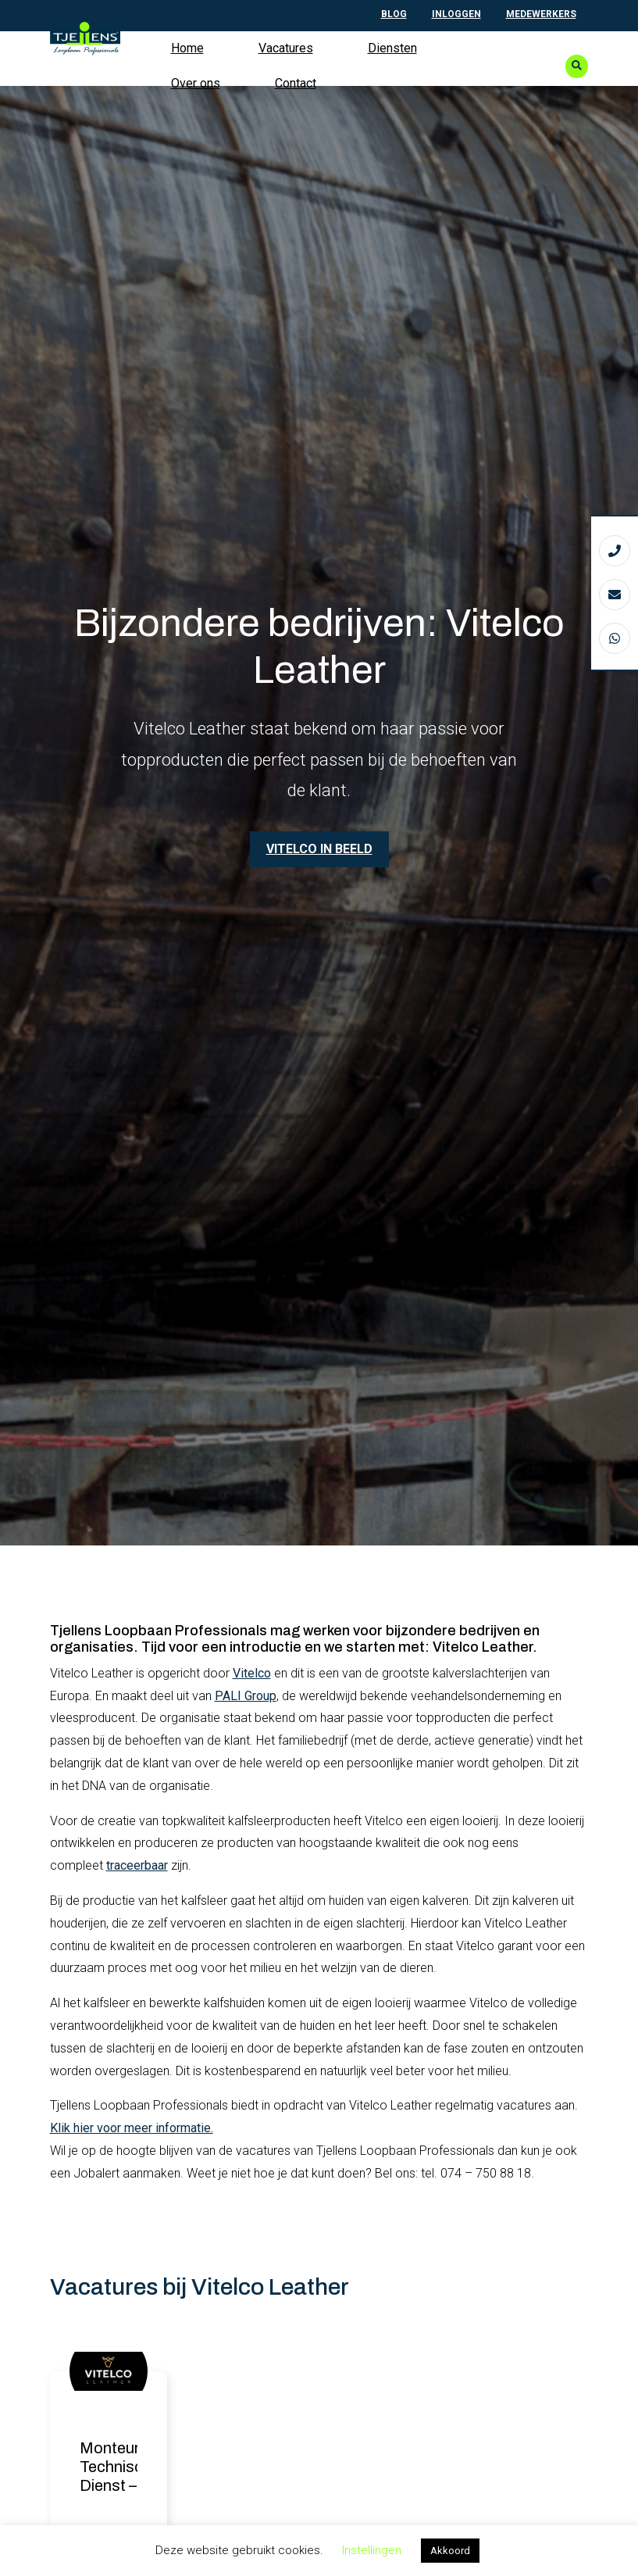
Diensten (392, 48)
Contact (295, 83)
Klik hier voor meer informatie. (131, 2129)
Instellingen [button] (371, 2550)
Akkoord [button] (450, 2550)
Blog (394, 14)
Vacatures (285, 48)
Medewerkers (541, 14)
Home (187, 48)
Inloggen (456, 14)
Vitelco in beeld (319, 848)
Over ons (195, 83)
